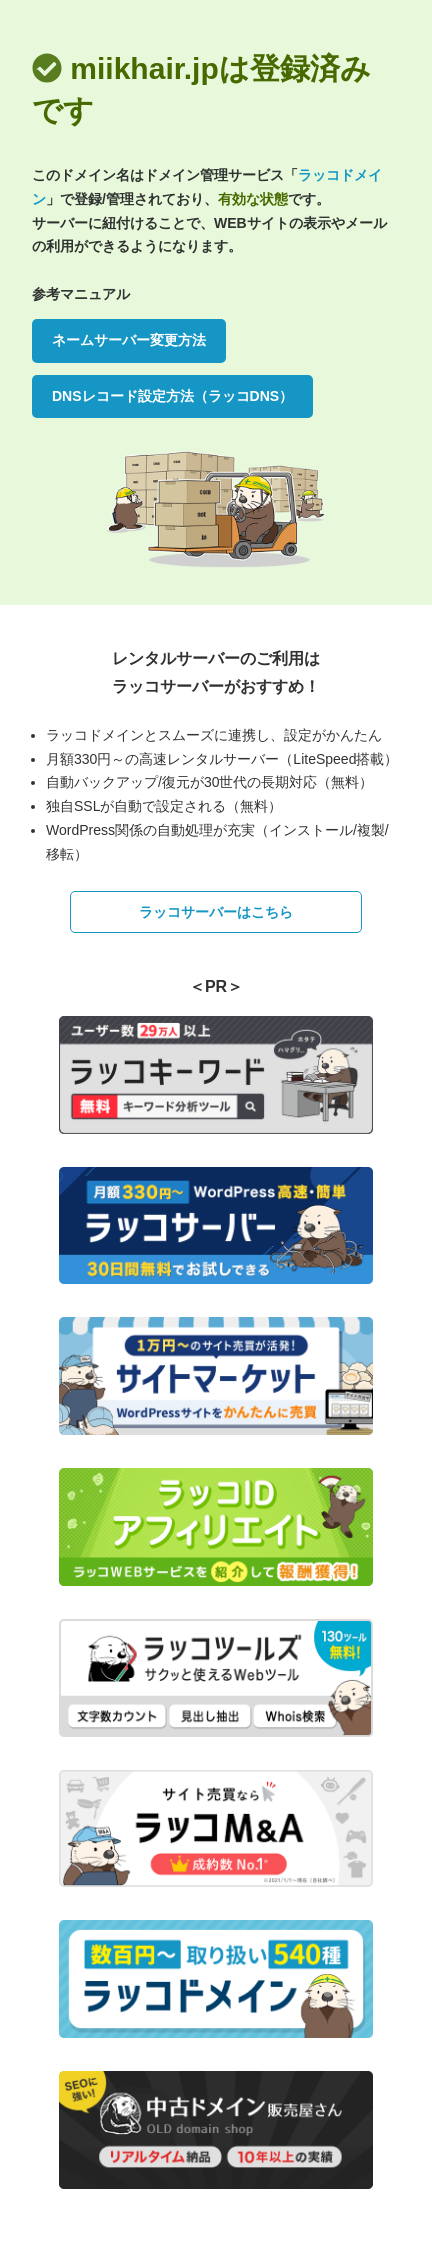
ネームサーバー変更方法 (129, 340)
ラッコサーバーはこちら (216, 912)
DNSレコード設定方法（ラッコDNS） (172, 396)
